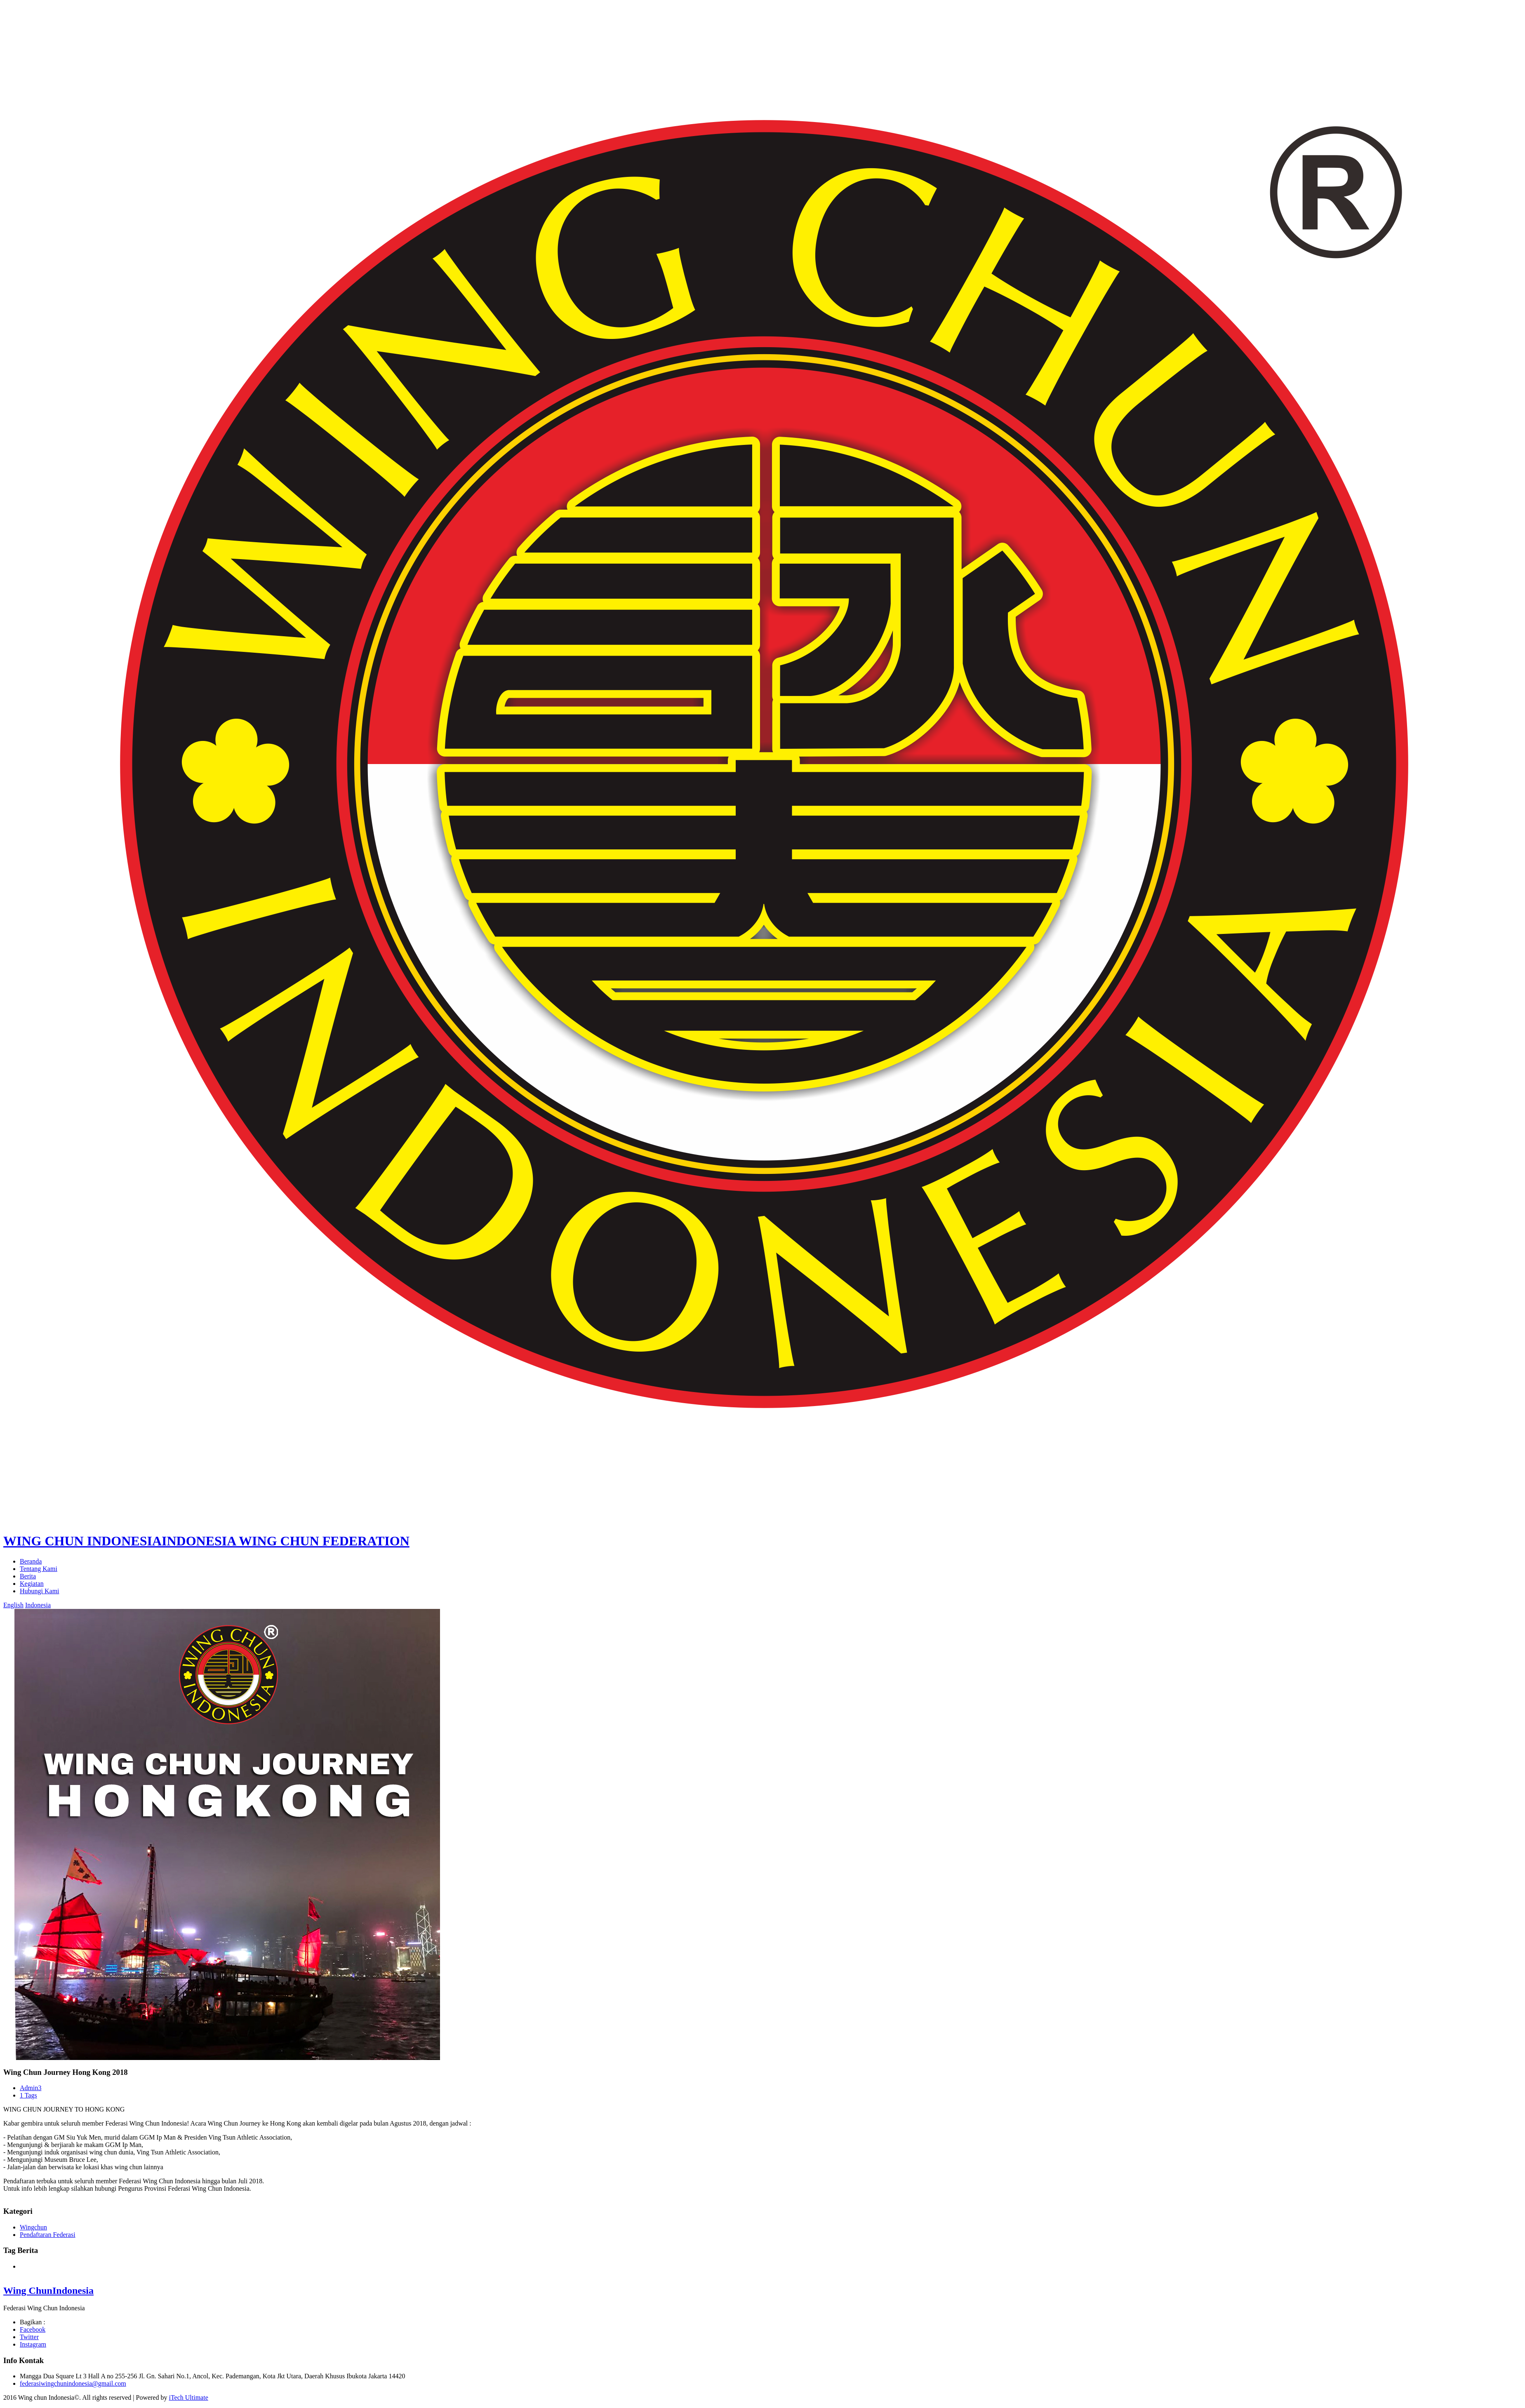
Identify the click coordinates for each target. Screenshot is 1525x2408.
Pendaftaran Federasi (47, 2234)
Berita (28, 1576)
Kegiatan (32, 1583)
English (13, 1604)
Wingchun (33, 2227)
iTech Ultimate (188, 2397)
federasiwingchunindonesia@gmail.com (73, 2383)
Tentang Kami (38, 1568)
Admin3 (30, 2087)
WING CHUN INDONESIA (206, 1540)
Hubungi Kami (39, 1590)
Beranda (31, 1561)
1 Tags (28, 2095)
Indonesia (38, 1604)
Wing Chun (48, 2290)
